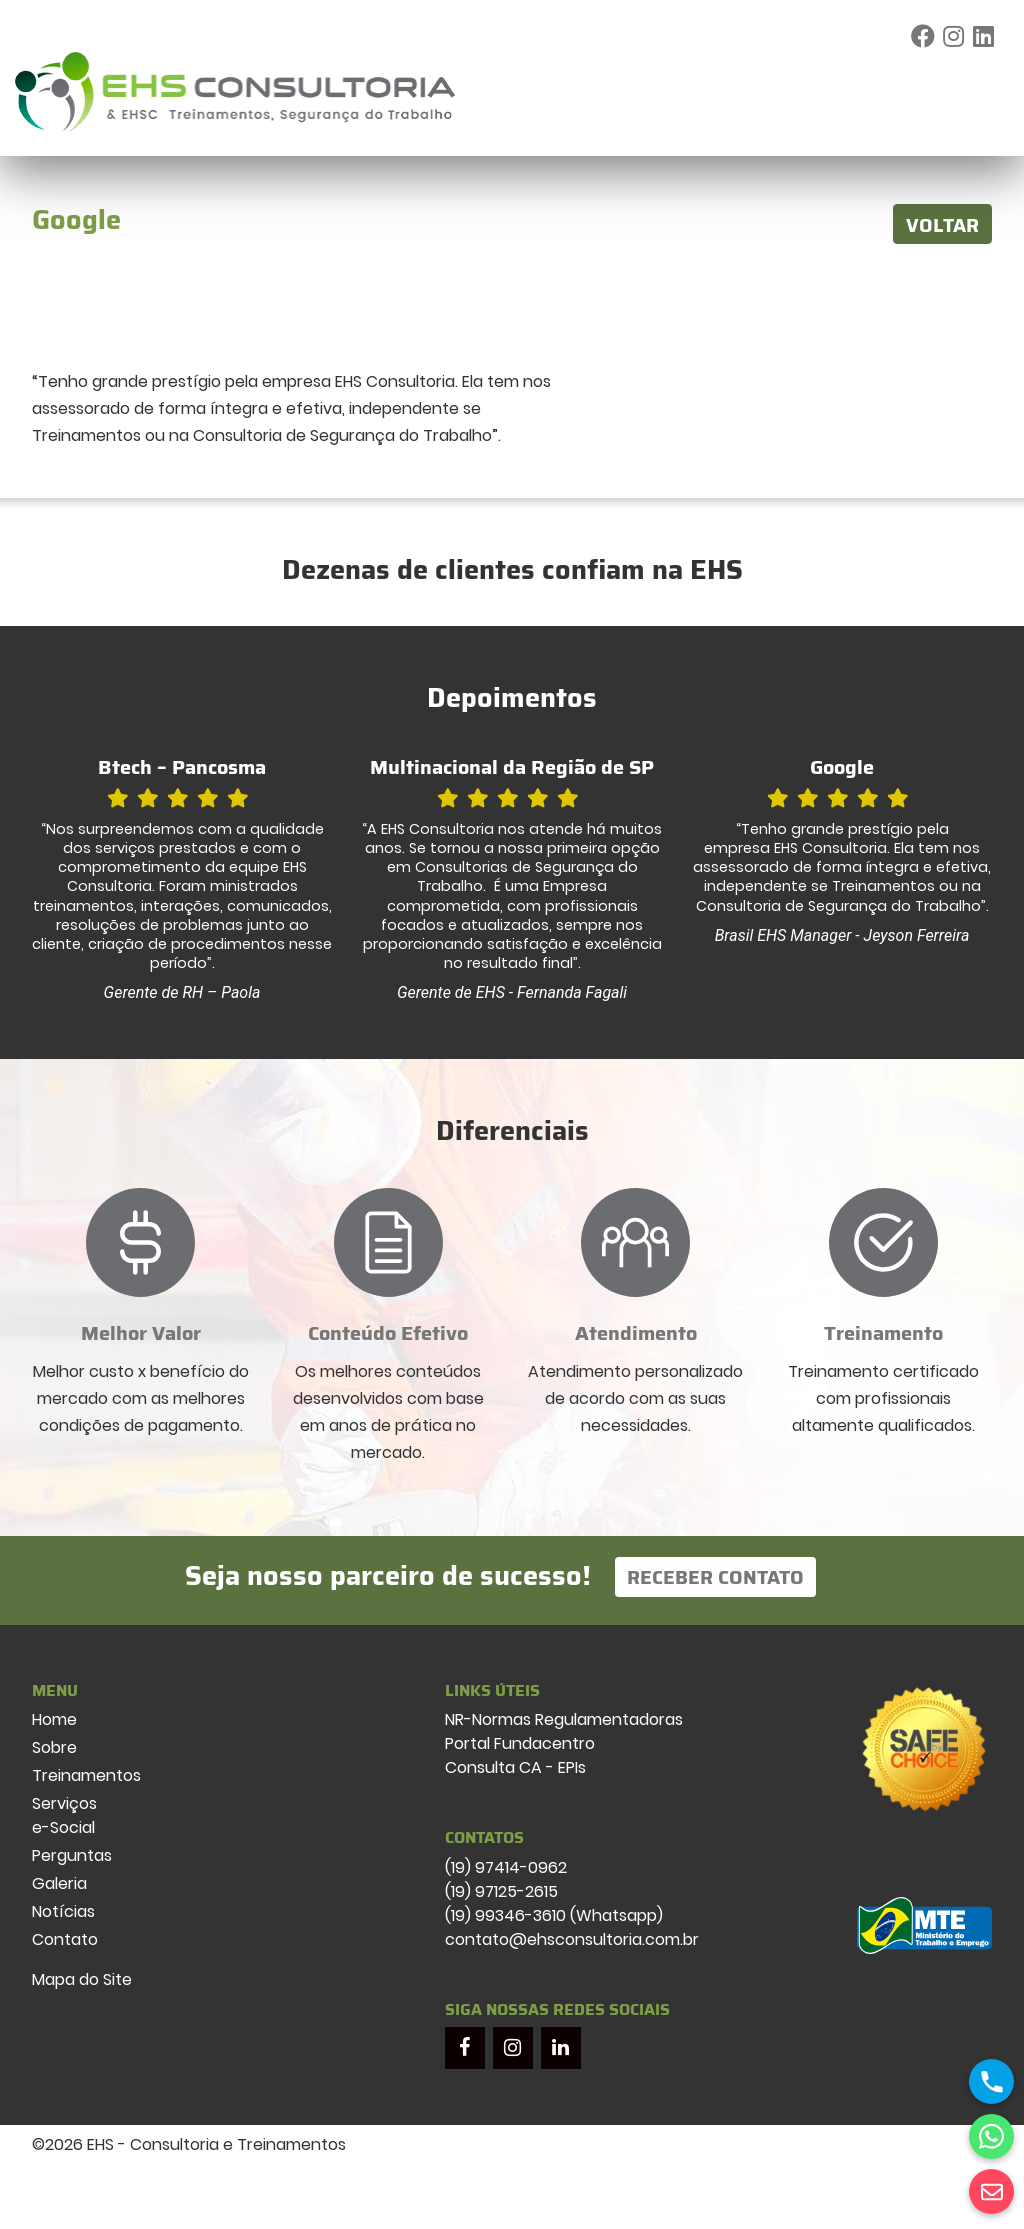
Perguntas (72, 1855)
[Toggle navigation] (989, 92)
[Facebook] (465, 2048)
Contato (65, 1939)
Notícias (63, 1911)
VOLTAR (942, 225)
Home (54, 1719)
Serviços (64, 1803)
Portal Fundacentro (520, 1743)
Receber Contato (715, 1577)
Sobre (54, 1747)
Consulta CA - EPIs (515, 1767)
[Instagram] (513, 2048)
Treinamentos (86, 1775)
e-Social (63, 1827)
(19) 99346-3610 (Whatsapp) (554, 1915)
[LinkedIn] (561, 2048)
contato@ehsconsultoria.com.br (572, 1939)
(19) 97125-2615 (501, 1891)
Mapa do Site (82, 1979)
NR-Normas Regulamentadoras (564, 1719)
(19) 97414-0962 (506, 1867)
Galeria (59, 1883)
